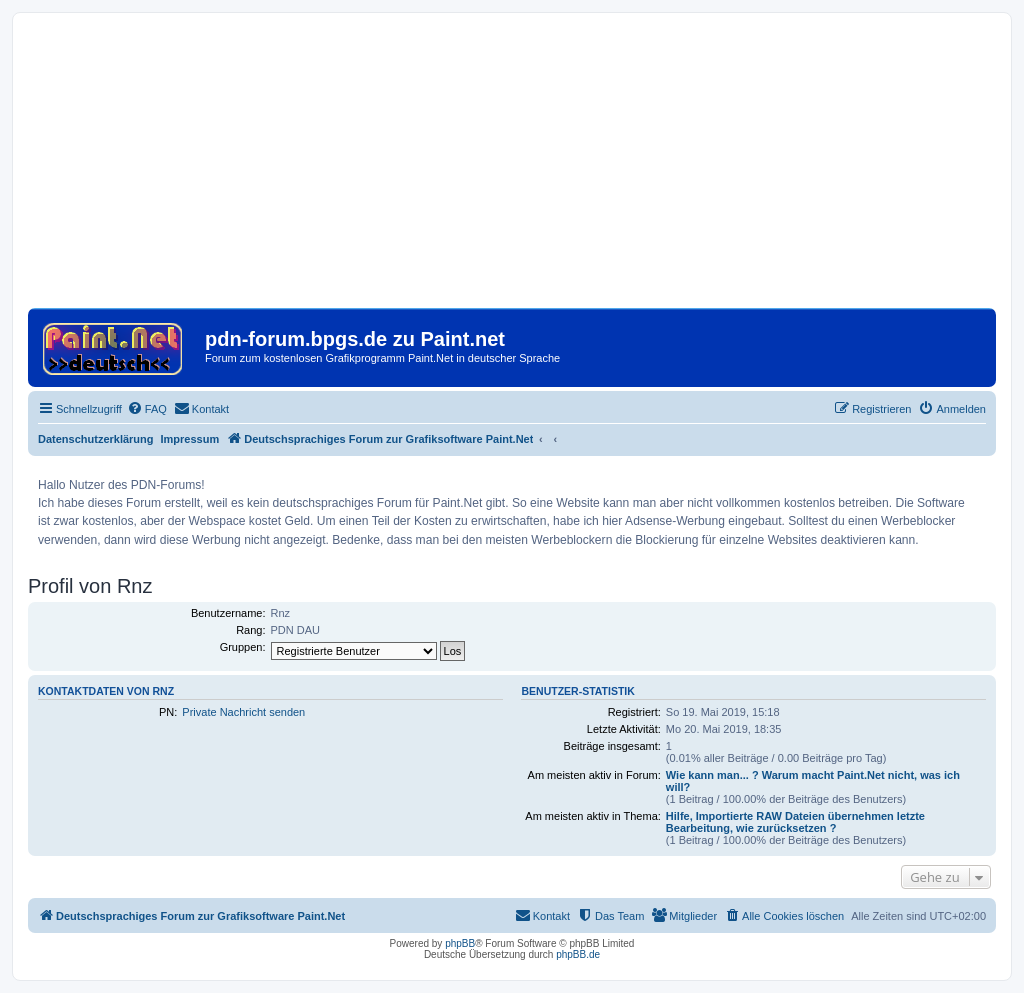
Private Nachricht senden (243, 712)
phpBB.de (578, 954)
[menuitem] (147, 409)
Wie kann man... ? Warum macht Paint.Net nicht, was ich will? (813, 781)
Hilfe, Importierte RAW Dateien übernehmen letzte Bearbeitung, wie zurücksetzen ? (795, 822)
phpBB (460, 943)
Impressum (190, 439)
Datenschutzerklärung (96, 439)
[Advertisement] (512, 168)
